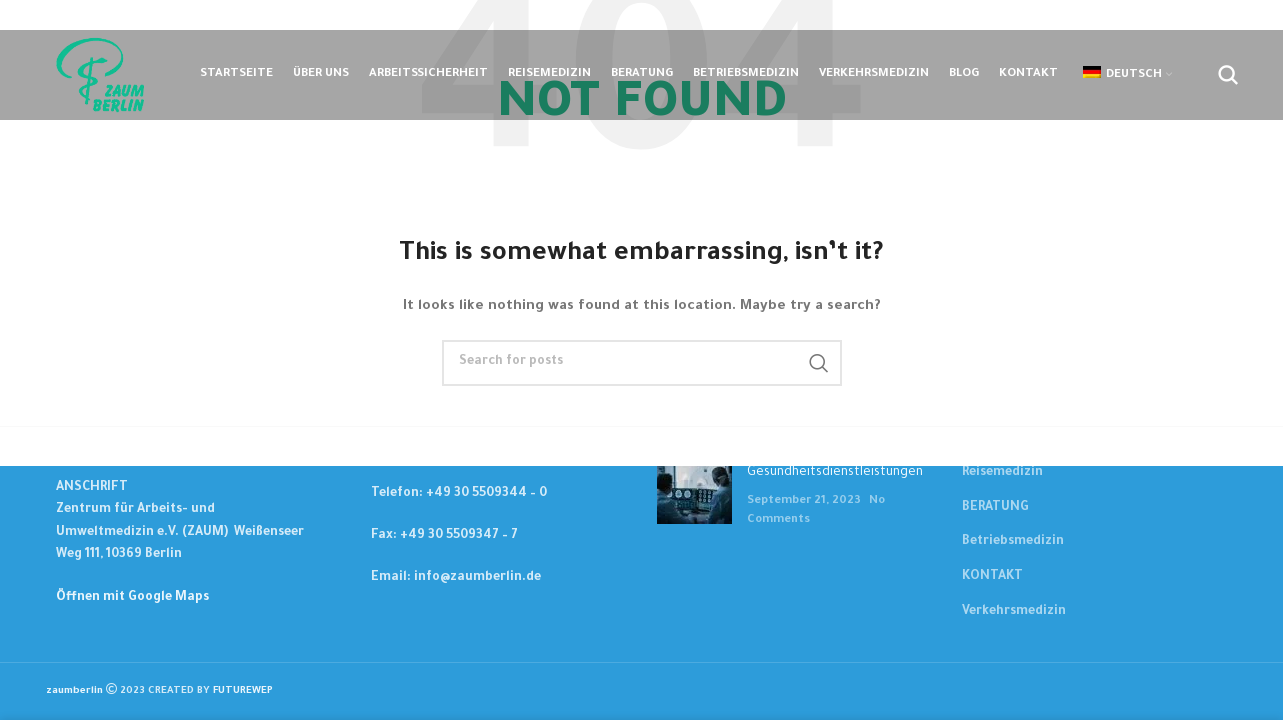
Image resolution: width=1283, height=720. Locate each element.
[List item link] (489, 494)
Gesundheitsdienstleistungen (835, 473)
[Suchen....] (1228, 75)
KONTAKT (992, 577)
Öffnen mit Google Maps (132, 598)
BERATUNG (995, 508)
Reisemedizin (1002, 473)
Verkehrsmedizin (1014, 612)
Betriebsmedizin (1013, 542)
